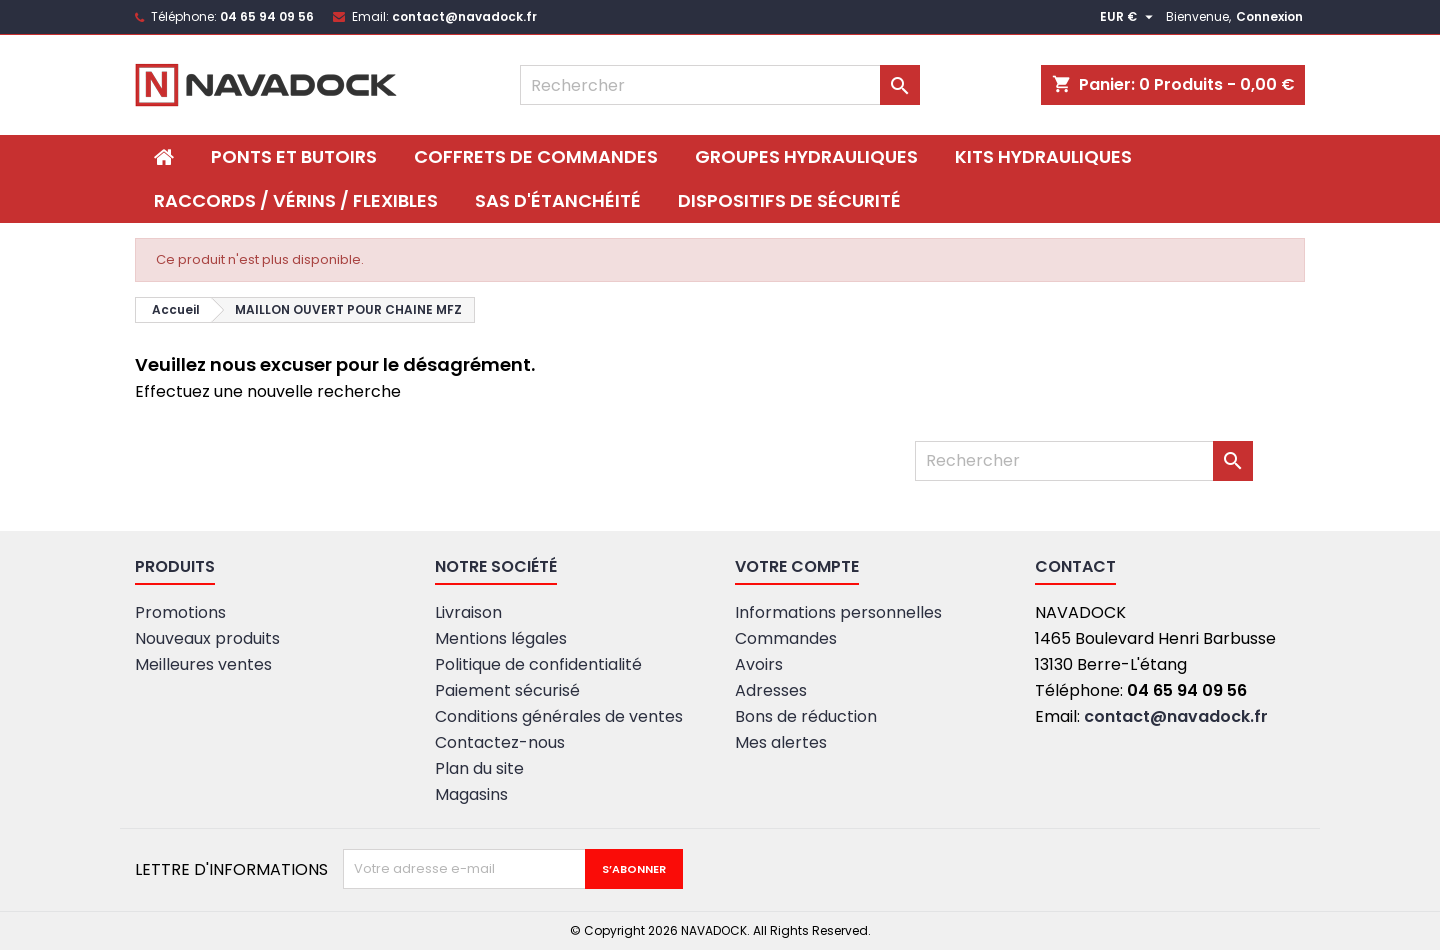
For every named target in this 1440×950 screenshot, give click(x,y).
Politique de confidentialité (538, 664)
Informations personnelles (838, 612)
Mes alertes (781, 742)
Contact (1075, 566)
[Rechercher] (720, 85)
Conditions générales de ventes (559, 716)
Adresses (771, 690)
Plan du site (479, 768)
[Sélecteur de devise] (1129, 17)
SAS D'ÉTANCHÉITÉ (558, 200)
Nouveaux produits (207, 638)
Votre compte (797, 566)
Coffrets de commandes (536, 156)
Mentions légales (501, 638)
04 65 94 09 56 (267, 16)
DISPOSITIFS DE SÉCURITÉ (789, 200)
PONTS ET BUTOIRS (294, 156)
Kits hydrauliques (1043, 156)
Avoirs (759, 664)
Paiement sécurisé (507, 690)
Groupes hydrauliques (806, 156)
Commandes (786, 638)
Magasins (471, 794)
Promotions (180, 612)
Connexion (1269, 16)
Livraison (468, 612)
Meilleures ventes (203, 664)
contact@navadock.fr (464, 16)
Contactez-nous (500, 742)
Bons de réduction (806, 716)
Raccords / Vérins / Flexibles (296, 200)
